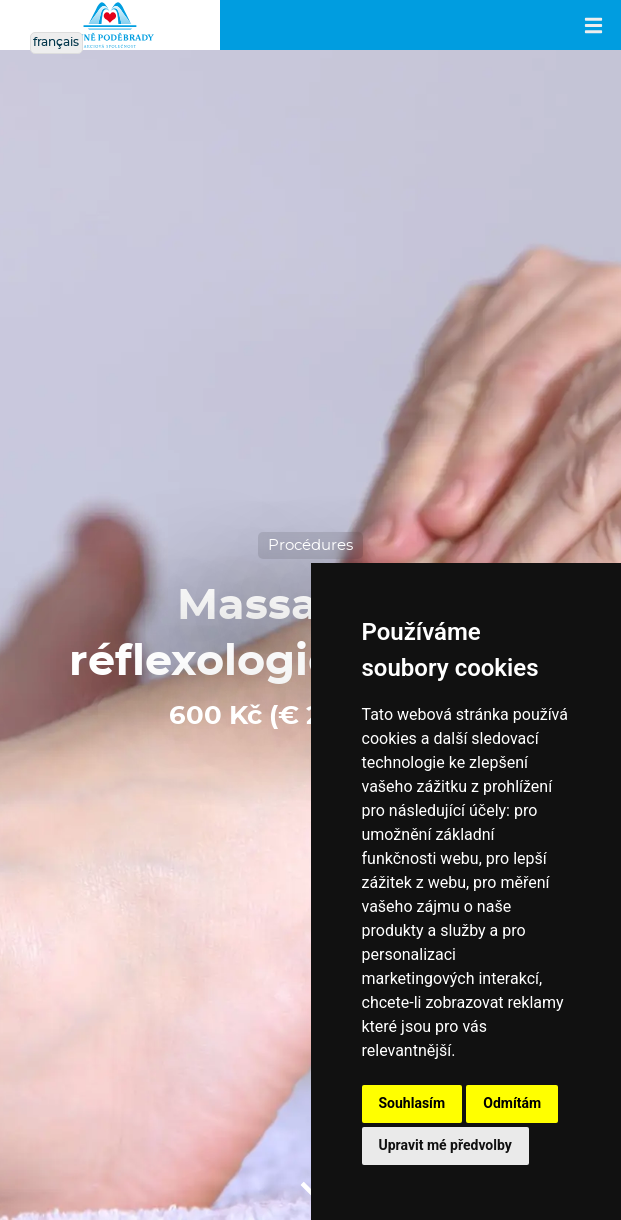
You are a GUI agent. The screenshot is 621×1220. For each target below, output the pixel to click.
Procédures (310, 545)
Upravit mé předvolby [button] (445, 1145)
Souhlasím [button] (412, 1103)
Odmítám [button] (512, 1103)
